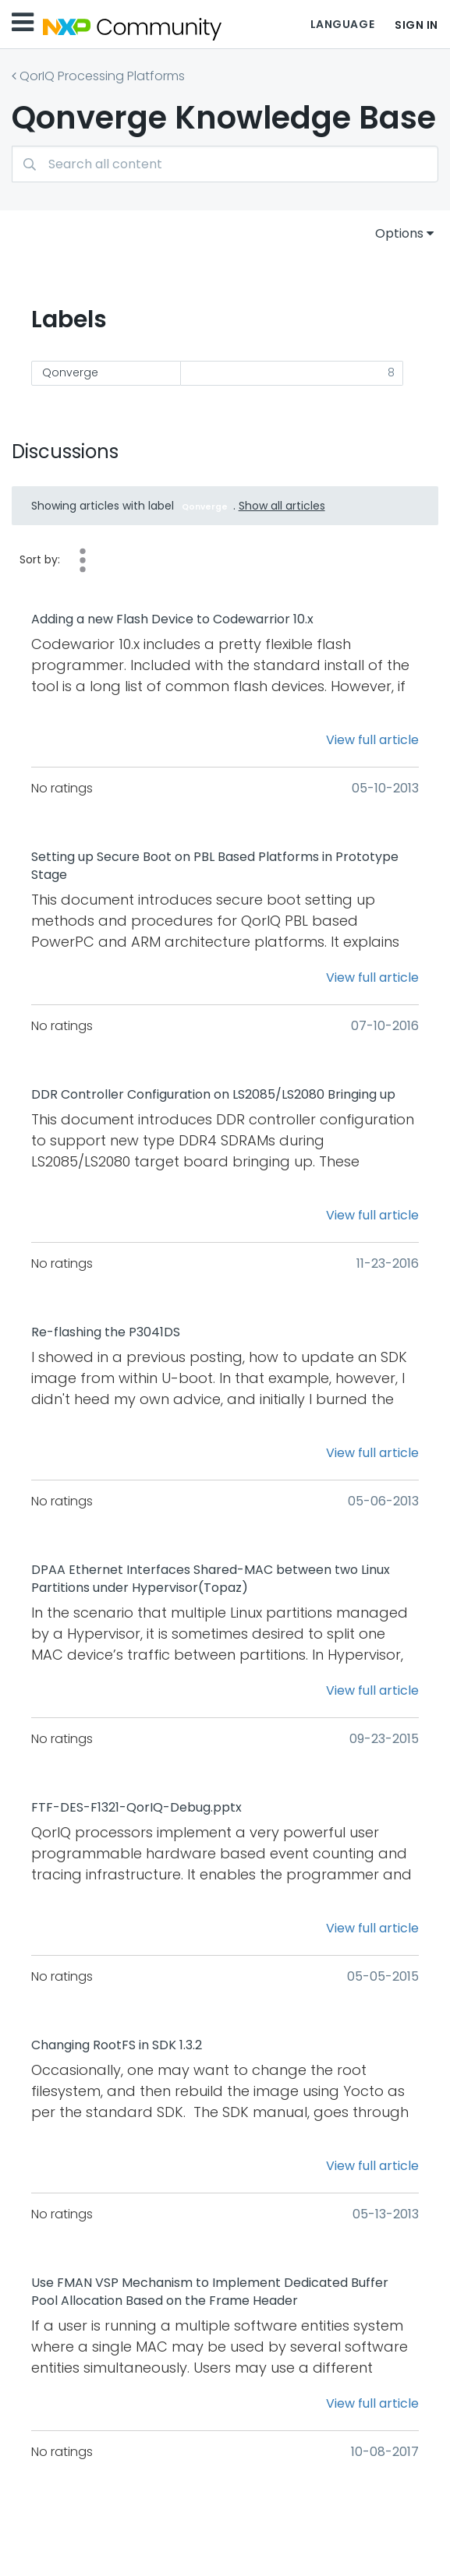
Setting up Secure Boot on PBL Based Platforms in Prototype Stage (215, 866)
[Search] (225, 164)
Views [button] (82, 560)
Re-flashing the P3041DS (105, 1332)
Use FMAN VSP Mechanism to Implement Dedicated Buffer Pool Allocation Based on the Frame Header (209, 2292)
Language (342, 24)
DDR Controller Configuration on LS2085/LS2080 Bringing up (213, 1094)
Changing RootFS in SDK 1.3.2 (116, 2045)
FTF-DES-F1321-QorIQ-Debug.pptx (136, 1807)
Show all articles (282, 505)
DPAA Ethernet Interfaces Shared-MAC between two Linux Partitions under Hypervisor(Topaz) (210, 1579)
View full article (372, 740)
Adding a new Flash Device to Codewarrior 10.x (172, 619)
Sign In (416, 25)
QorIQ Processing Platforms (102, 76)
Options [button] (399, 233)
